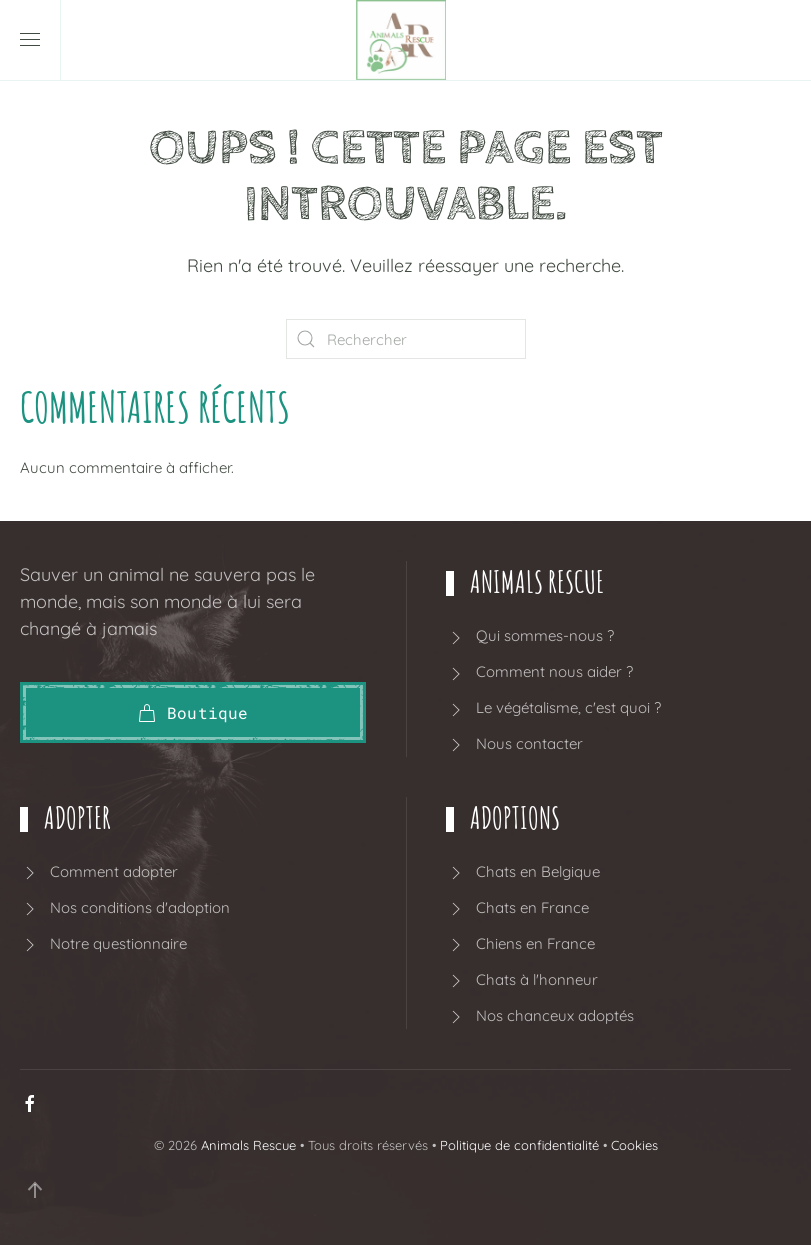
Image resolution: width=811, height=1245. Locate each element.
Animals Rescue (248, 1145)
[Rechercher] (406, 339)
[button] (30, 40)
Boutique (193, 712)
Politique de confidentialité (519, 1145)
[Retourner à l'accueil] (406, 40)
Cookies (634, 1145)
